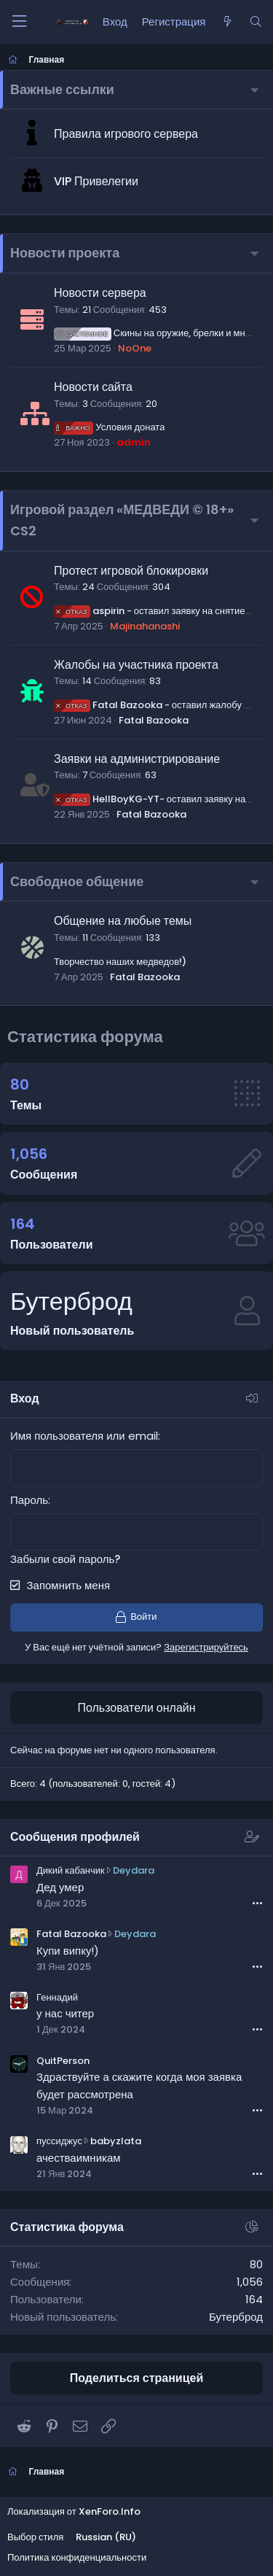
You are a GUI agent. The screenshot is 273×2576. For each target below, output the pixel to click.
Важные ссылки (62, 89)
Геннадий (57, 1997)
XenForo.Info (110, 2511)
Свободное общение (76, 881)
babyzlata (115, 2141)
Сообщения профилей (75, 1836)
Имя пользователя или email (84, 1435)
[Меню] (19, 21)
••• (257, 1903)
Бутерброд (71, 1301)
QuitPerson (63, 2061)
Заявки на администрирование (137, 758)
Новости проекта (64, 253)
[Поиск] (256, 22)
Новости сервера (100, 292)
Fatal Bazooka (154, 720)
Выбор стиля (35, 2537)
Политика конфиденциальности (76, 2557)
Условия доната (109, 427)
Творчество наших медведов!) (120, 962)
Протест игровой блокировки (131, 570)
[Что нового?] (227, 22)
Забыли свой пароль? (65, 1559)
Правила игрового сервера (126, 133)
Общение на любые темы (122, 920)
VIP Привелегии (96, 181)
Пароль (29, 1500)
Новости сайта (93, 387)
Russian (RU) (106, 2537)
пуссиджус (59, 2141)
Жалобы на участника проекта (136, 664)
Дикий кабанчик (70, 1870)
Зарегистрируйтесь (206, 1647)
